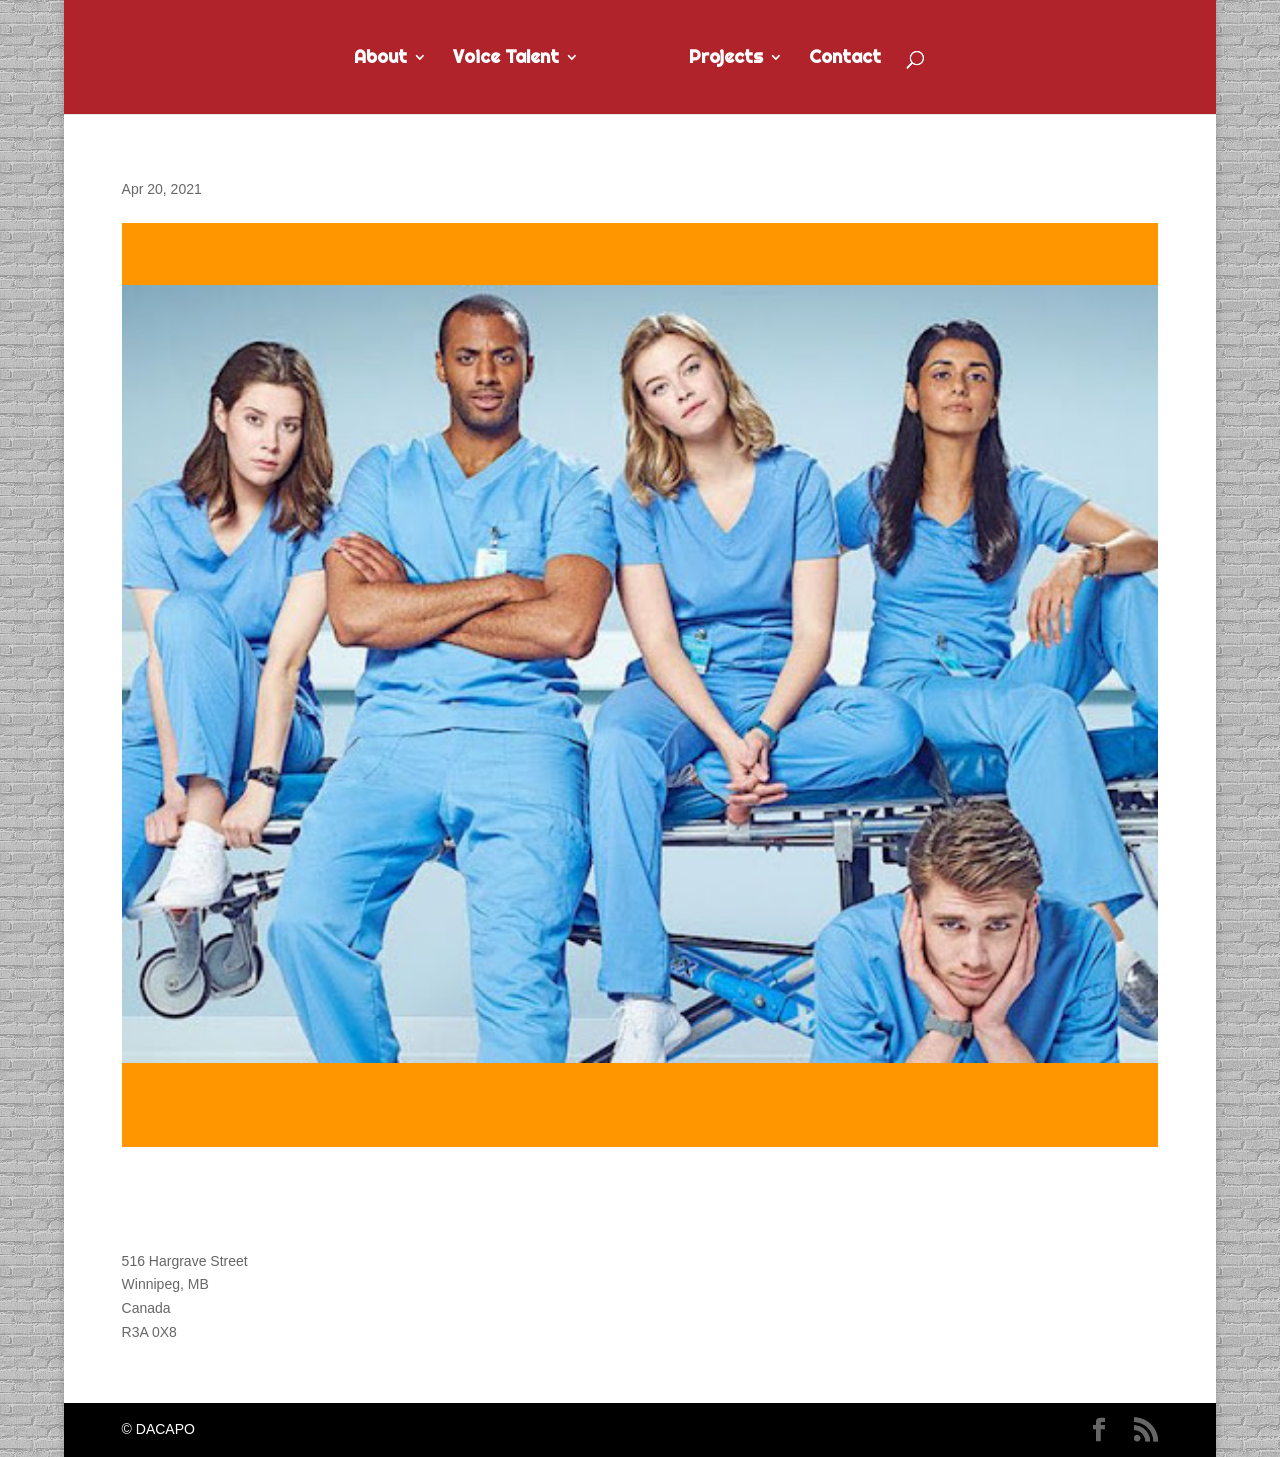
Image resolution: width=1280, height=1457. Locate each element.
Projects (726, 59)
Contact (845, 59)
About (380, 59)
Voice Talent (506, 59)
